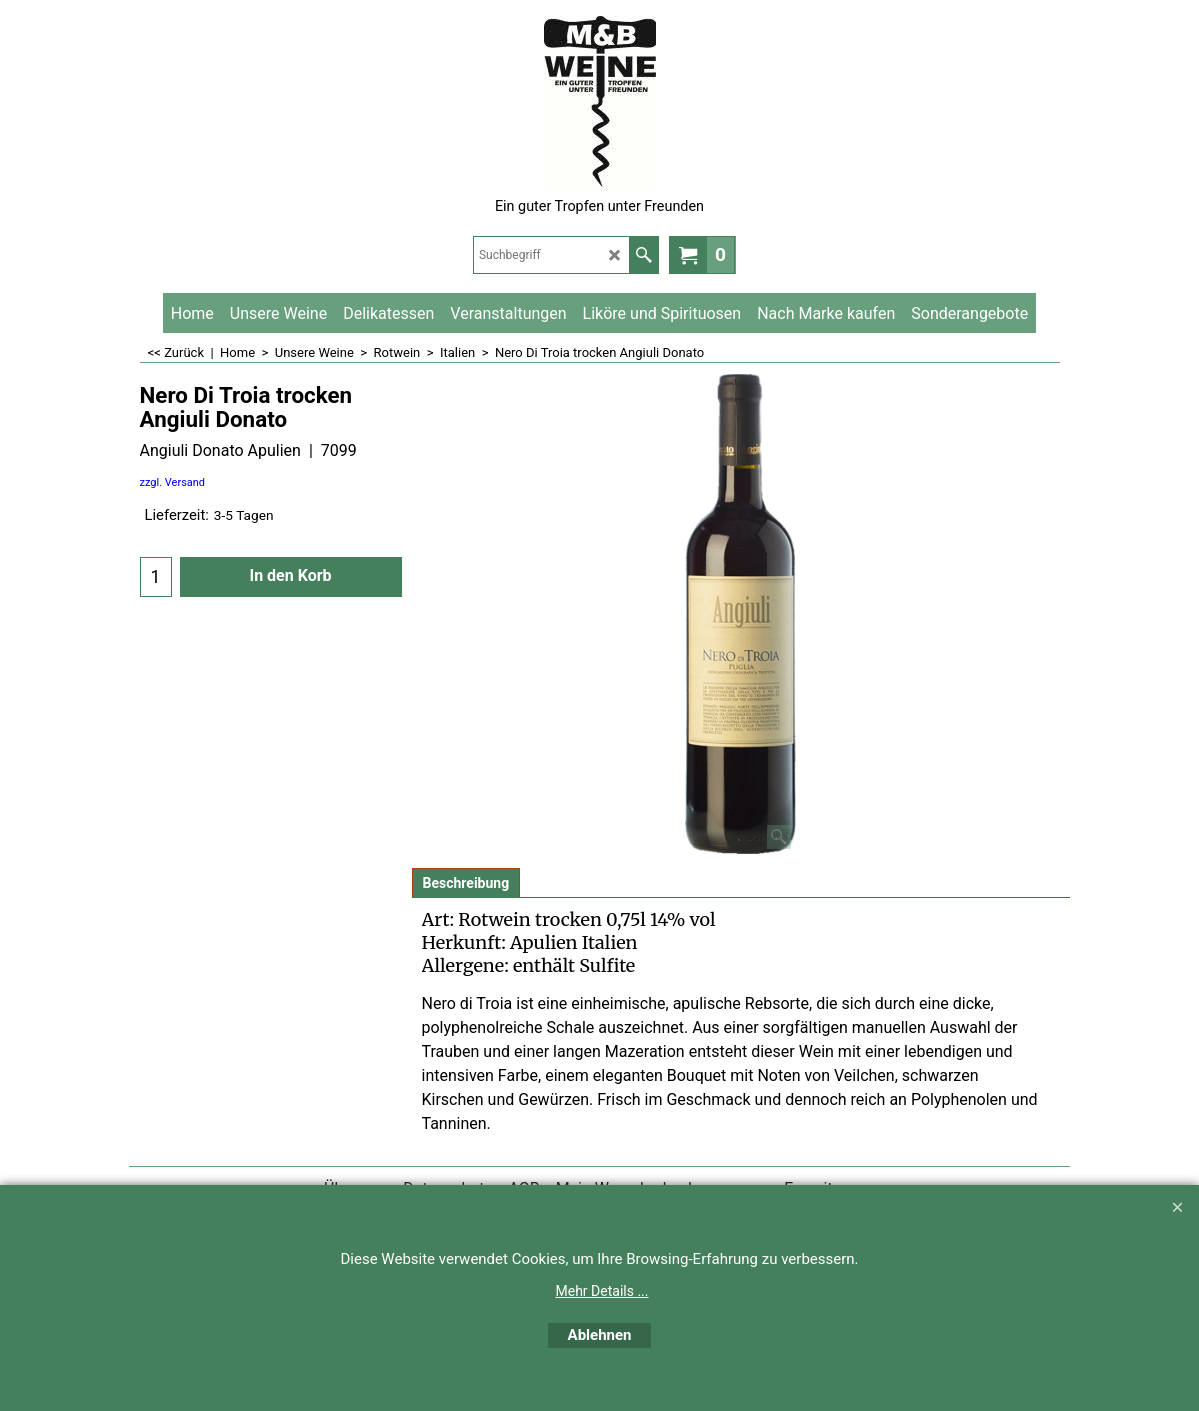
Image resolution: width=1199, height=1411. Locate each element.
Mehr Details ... (602, 1291)
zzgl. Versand (173, 482)
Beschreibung (466, 883)
